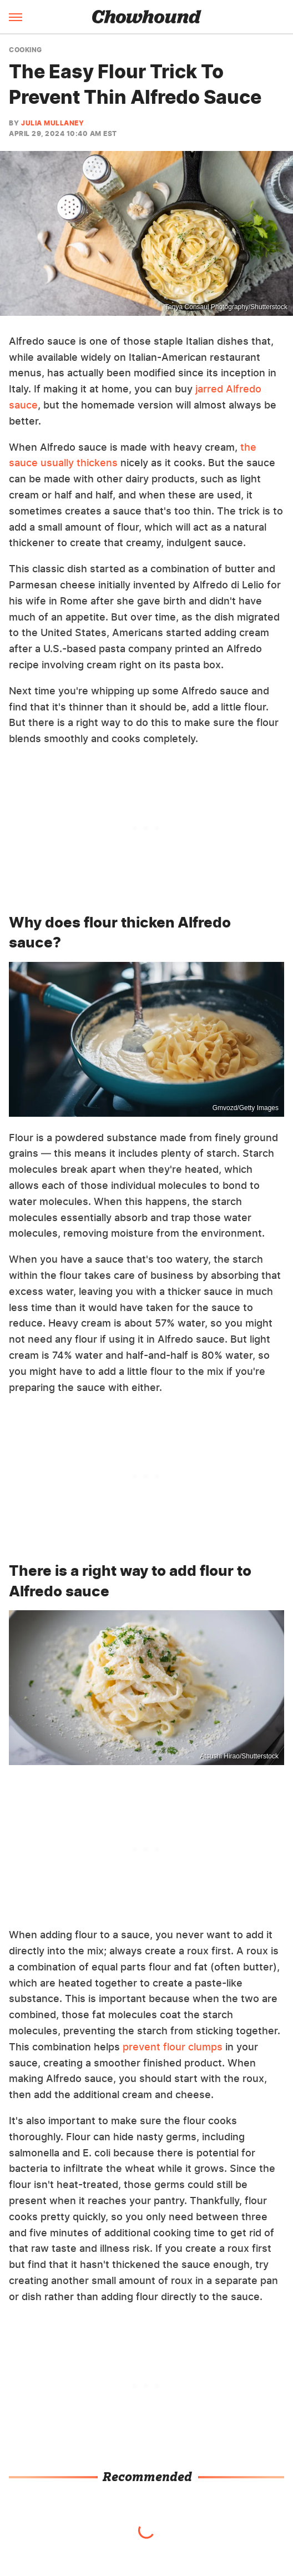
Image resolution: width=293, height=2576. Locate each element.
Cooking (25, 50)
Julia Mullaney (52, 123)
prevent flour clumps (173, 2047)
